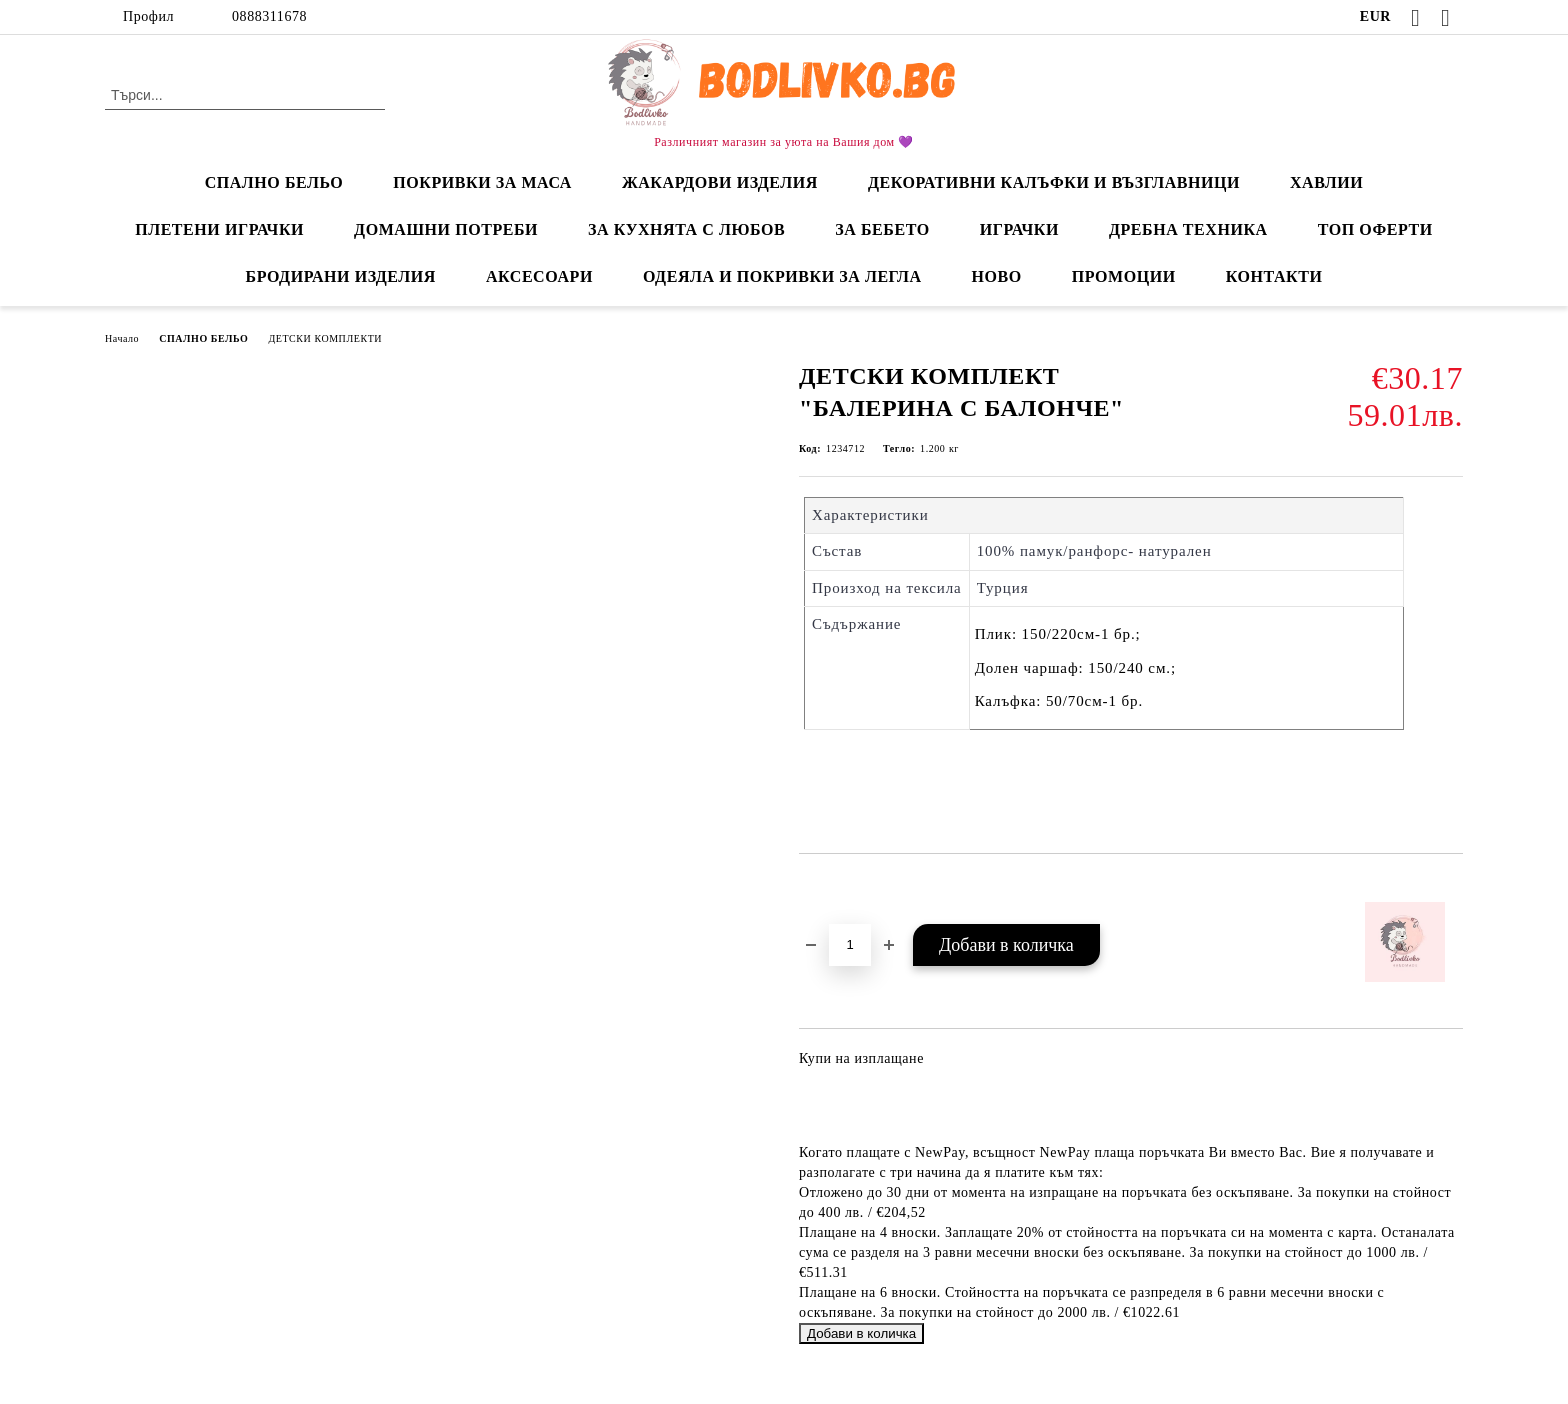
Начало (122, 338)
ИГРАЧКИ (1019, 229)
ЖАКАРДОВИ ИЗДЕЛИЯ (720, 182)
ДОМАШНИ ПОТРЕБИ (446, 229)
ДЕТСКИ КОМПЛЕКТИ (325, 338)
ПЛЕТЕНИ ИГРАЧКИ (219, 229)
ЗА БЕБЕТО (882, 229)
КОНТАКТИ (1274, 276)
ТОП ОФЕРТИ (1375, 229)
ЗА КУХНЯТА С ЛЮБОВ (686, 229)
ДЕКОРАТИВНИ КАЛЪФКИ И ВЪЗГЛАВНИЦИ (1054, 182)
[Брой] (850, 945)
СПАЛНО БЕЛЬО (274, 182)
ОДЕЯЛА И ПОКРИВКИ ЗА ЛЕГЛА (782, 276)
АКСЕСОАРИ (539, 276)
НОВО (997, 276)
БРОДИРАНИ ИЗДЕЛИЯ (341, 276)
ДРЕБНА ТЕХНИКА (1188, 229)
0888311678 (269, 16)
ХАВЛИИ (1326, 182)
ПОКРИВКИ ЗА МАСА (482, 182)
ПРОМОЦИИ (1124, 276)
